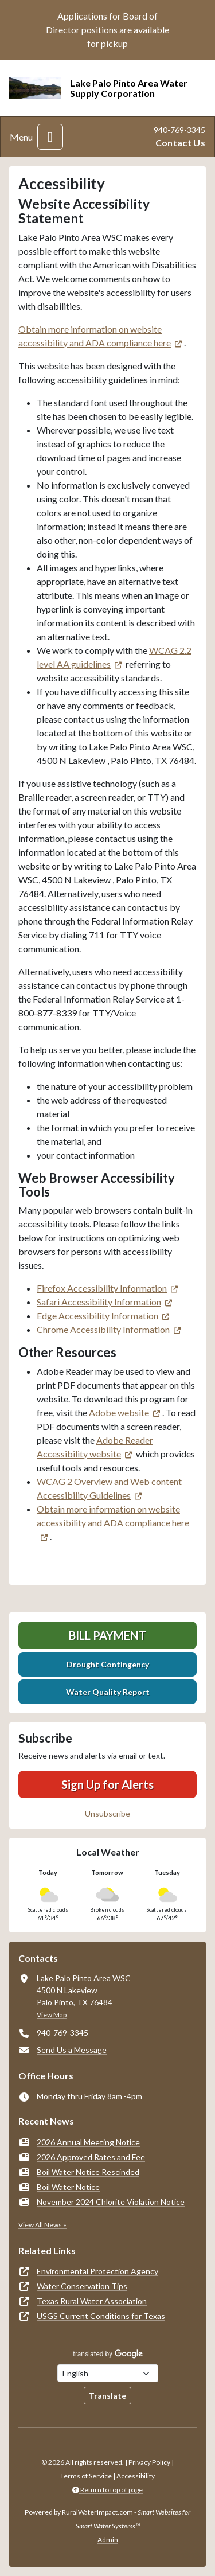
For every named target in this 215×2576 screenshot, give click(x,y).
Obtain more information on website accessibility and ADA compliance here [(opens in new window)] (113, 1515)
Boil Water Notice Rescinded (88, 2172)
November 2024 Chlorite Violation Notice (111, 2202)
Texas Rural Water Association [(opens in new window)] (92, 2301)
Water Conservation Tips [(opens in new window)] (82, 2286)
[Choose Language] (107, 2373)
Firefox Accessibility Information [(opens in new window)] (102, 1288)
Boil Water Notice (68, 2187)
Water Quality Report (108, 1692)
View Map (52, 2014)
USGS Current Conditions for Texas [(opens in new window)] (101, 2316)
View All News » (42, 2224)
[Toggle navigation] (50, 137)
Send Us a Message (72, 2050)
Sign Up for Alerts (107, 1784)
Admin (107, 2539)
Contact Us (180, 142)
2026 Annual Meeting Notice (88, 2142)
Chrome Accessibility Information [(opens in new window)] (103, 1329)
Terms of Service (86, 2476)
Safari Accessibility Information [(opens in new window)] (99, 1301)
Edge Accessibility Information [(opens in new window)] (97, 1315)
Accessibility (135, 2476)
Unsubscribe (107, 1813)
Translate (107, 2395)
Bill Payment (107, 1635)
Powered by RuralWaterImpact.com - (107, 2519)
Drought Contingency (108, 1664)
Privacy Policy (149, 2462)
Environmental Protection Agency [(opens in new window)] (97, 2271)
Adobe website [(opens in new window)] (119, 1412)
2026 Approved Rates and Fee (91, 2157)
